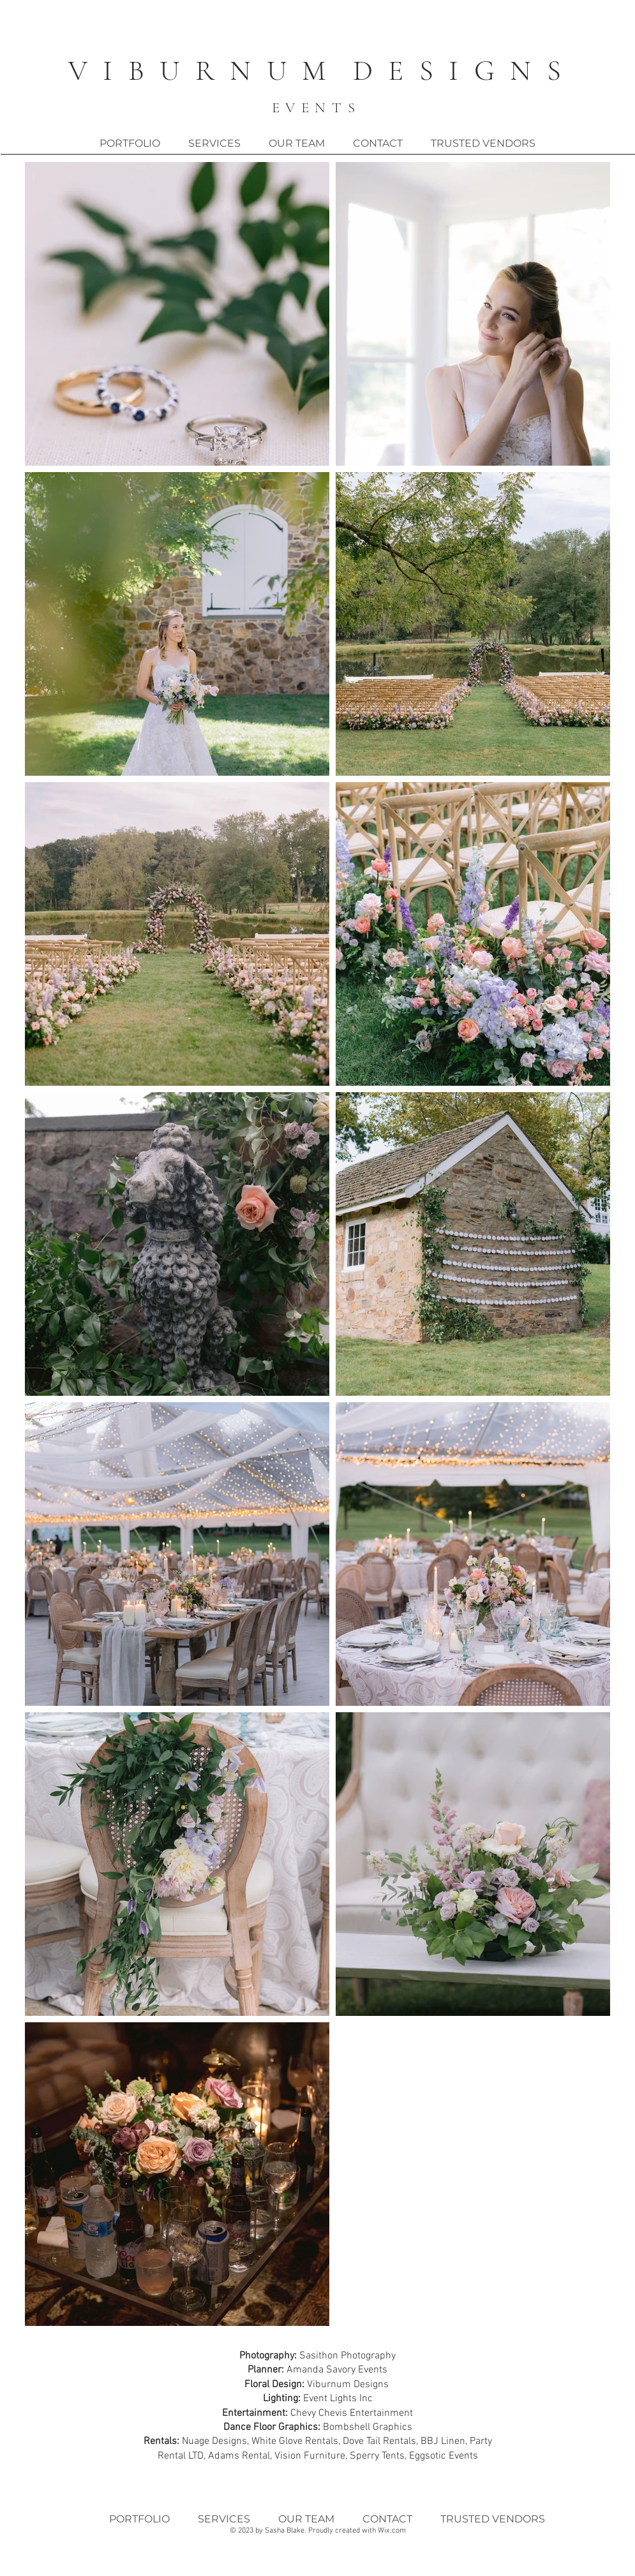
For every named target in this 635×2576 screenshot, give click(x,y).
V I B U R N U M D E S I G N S (316, 70)
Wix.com (392, 2530)
